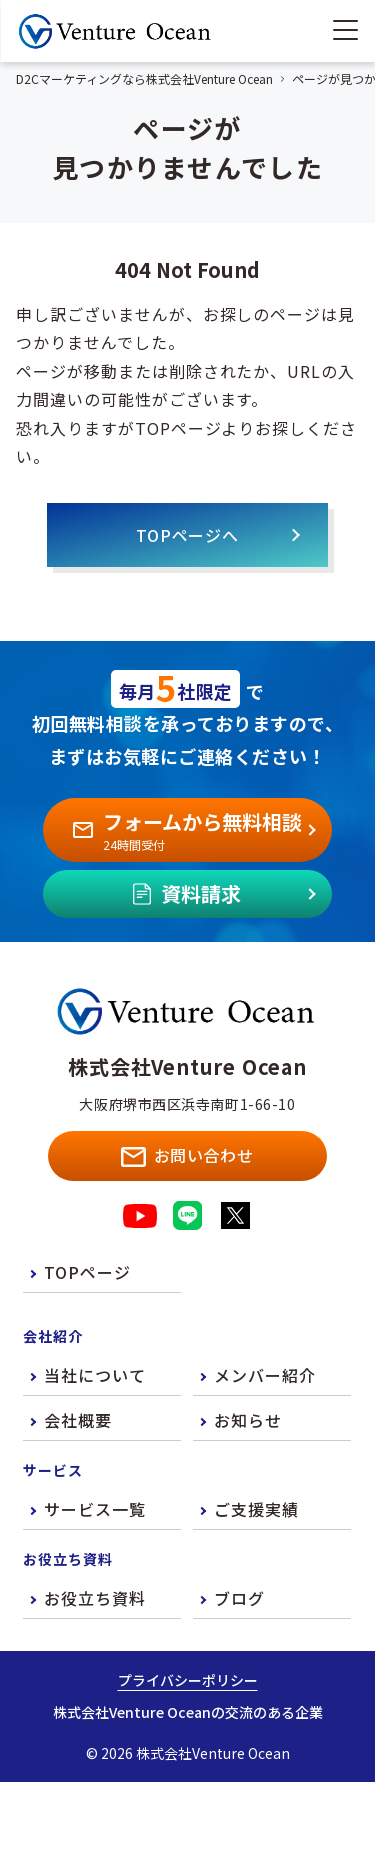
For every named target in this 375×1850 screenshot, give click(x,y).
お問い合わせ (187, 1155)
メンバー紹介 (265, 1375)
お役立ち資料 (95, 1598)
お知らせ (248, 1420)
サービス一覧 (95, 1509)
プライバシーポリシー (188, 1680)
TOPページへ (188, 535)
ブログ (239, 1598)
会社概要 (78, 1420)
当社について (95, 1375)
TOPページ (87, 1272)
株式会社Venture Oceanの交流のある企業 (188, 1712)
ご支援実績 (256, 1509)
